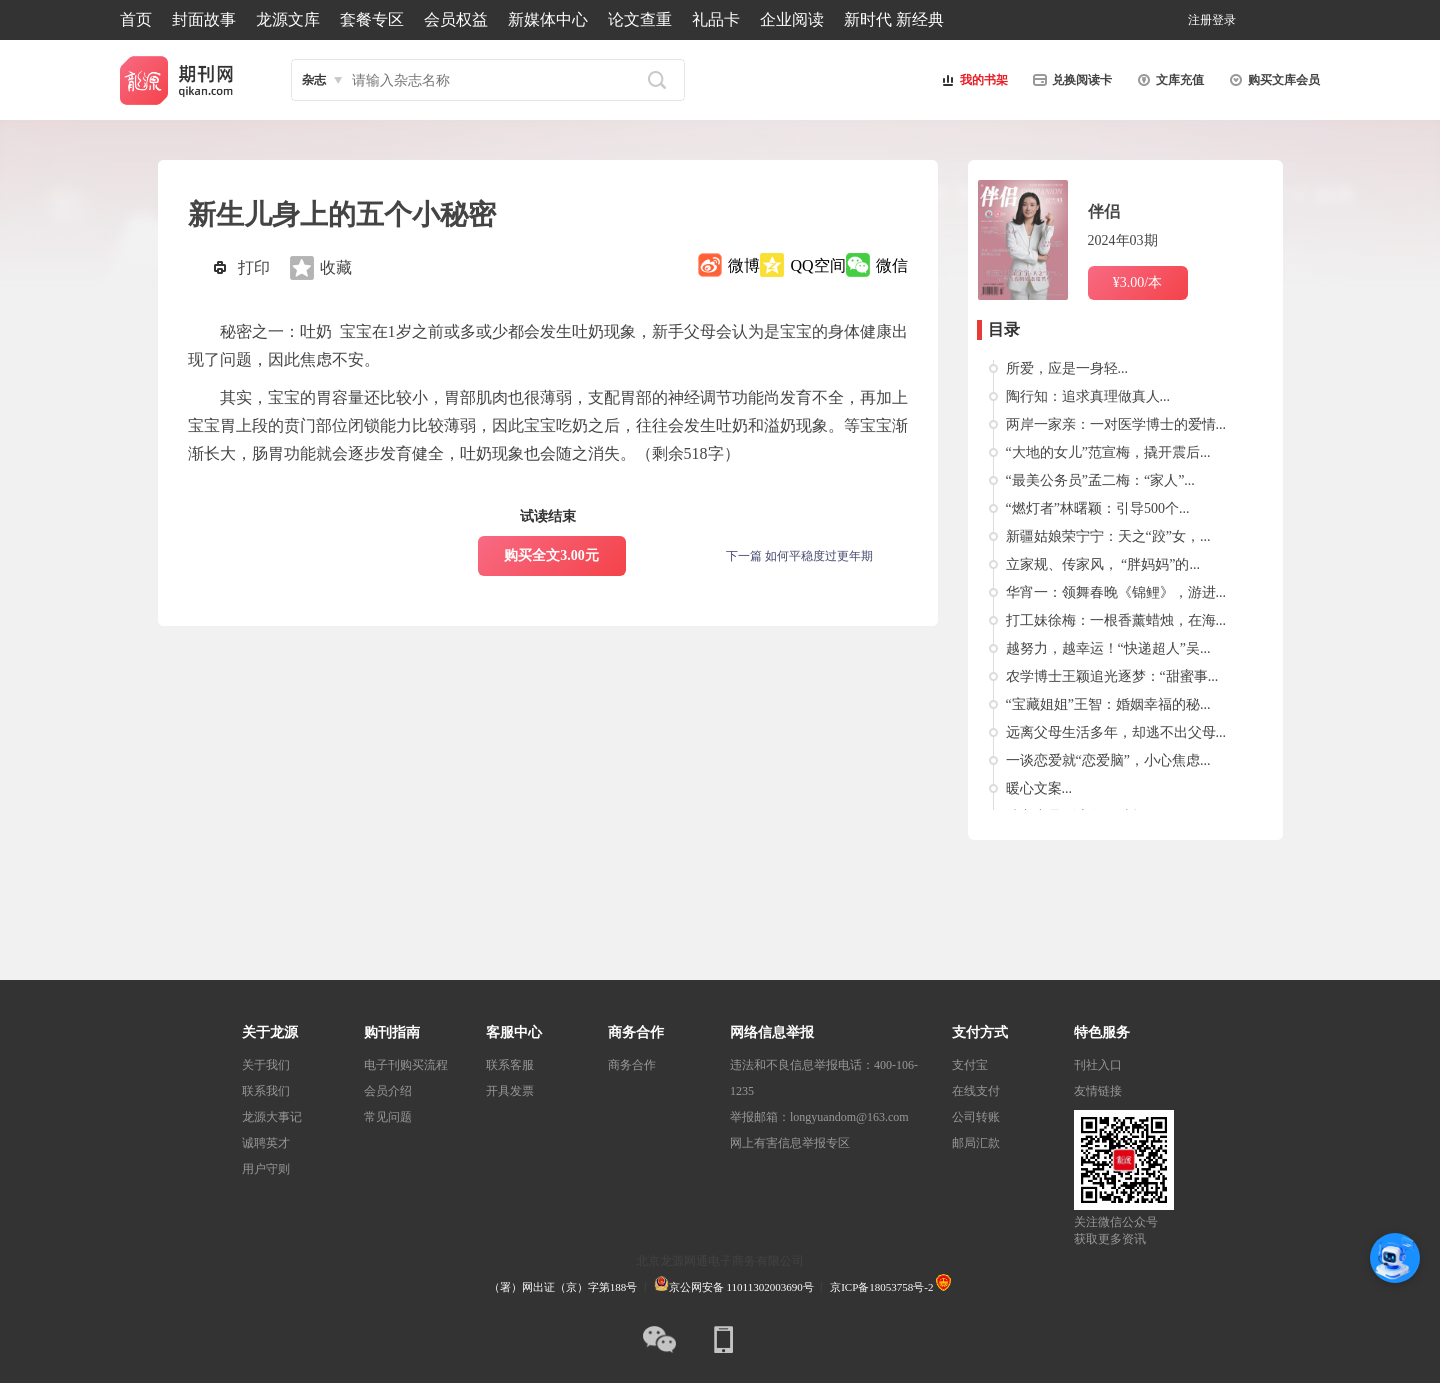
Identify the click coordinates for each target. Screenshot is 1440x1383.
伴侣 (1104, 211)
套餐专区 (372, 19)
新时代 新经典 (894, 19)
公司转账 (976, 1117)
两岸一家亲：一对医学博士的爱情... (1116, 424)
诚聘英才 (266, 1143)
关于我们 (266, 1065)
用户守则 (266, 1169)
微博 (744, 265)
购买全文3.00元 (551, 555)
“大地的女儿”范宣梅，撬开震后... (1108, 452)
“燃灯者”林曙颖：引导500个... (1098, 508)
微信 (892, 265)
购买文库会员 (1272, 80)
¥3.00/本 (1137, 282)
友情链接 (1098, 1091)
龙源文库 (288, 19)
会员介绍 (388, 1091)
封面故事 (204, 19)
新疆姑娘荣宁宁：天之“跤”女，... (1108, 536)
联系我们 (266, 1091)
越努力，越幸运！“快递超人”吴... (1108, 648)
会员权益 (456, 19)
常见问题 (388, 1117)
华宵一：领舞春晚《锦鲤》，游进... (1116, 592)
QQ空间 (817, 265)
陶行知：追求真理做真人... (1088, 396)
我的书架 (972, 80)
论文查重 (640, 19)
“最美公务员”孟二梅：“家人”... (1100, 480)
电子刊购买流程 (406, 1065)
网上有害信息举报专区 (790, 1143)
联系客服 (510, 1065)
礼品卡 (716, 19)
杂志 (314, 80)
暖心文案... (1039, 788)
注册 (1200, 20)
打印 (254, 267)
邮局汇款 (976, 1143)
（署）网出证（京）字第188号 (563, 1287)
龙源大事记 (272, 1117)
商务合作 (632, 1065)
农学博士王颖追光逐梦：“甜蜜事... (1112, 676)
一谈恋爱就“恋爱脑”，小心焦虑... (1108, 760)
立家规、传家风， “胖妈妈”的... (1103, 564)
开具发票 (510, 1091)
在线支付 (976, 1091)
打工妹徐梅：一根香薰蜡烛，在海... (1116, 620)
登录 (1224, 20)
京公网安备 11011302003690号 (734, 1287)
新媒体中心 (548, 19)
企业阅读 (792, 19)
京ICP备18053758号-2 (881, 1287)
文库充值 (1168, 80)
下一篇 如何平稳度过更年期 (799, 556)
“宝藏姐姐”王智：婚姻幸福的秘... (1108, 704)
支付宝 (970, 1065)
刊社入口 (1098, 1065)
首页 (136, 19)
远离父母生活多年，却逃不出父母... (1116, 732)
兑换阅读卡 (1070, 80)
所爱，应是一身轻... (1067, 368)
